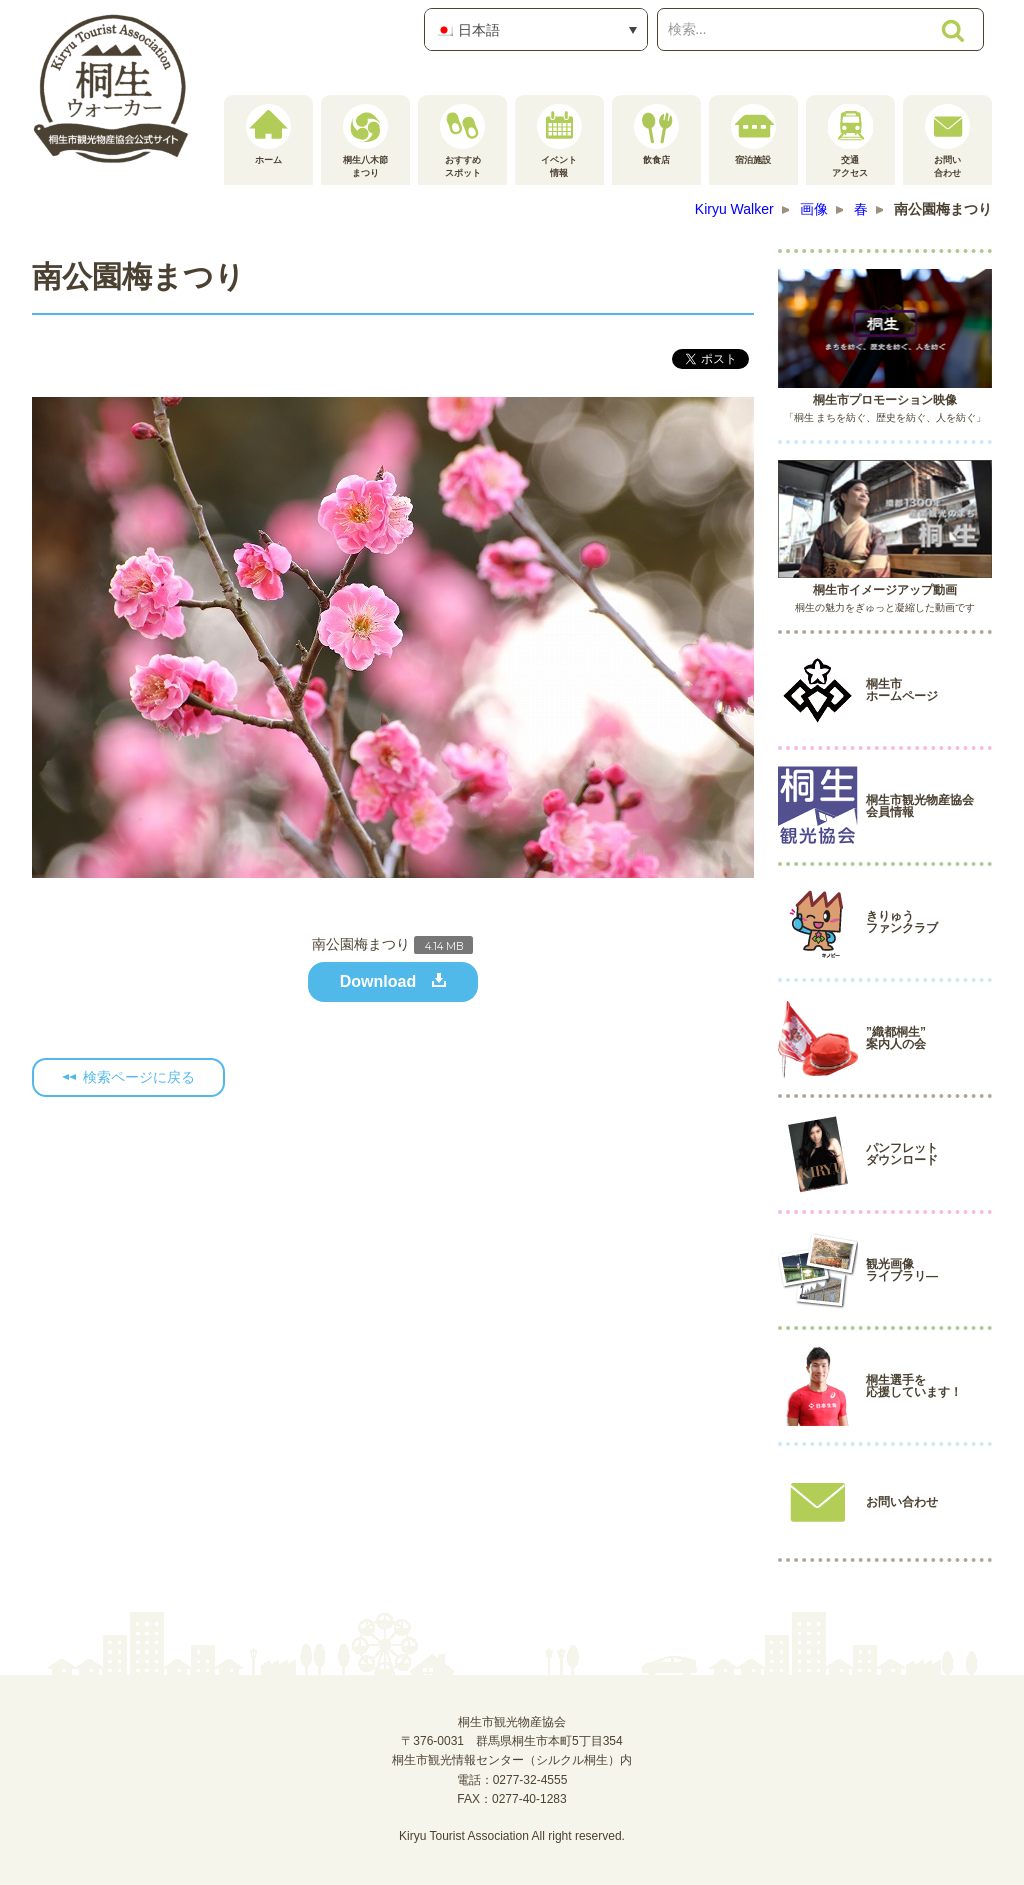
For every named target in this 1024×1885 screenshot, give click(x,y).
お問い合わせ (947, 141)
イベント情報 (559, 141)
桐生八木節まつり (365, 141)
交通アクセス (850, 141)
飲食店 (656, 134)
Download (378, 981)
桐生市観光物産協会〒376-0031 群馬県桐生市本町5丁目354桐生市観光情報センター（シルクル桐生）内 (512, 1741)
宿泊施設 (753, 134)
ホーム (268, 134)
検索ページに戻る (139, 1077)
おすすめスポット (462, 141)
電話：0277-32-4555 (512, 1780)
